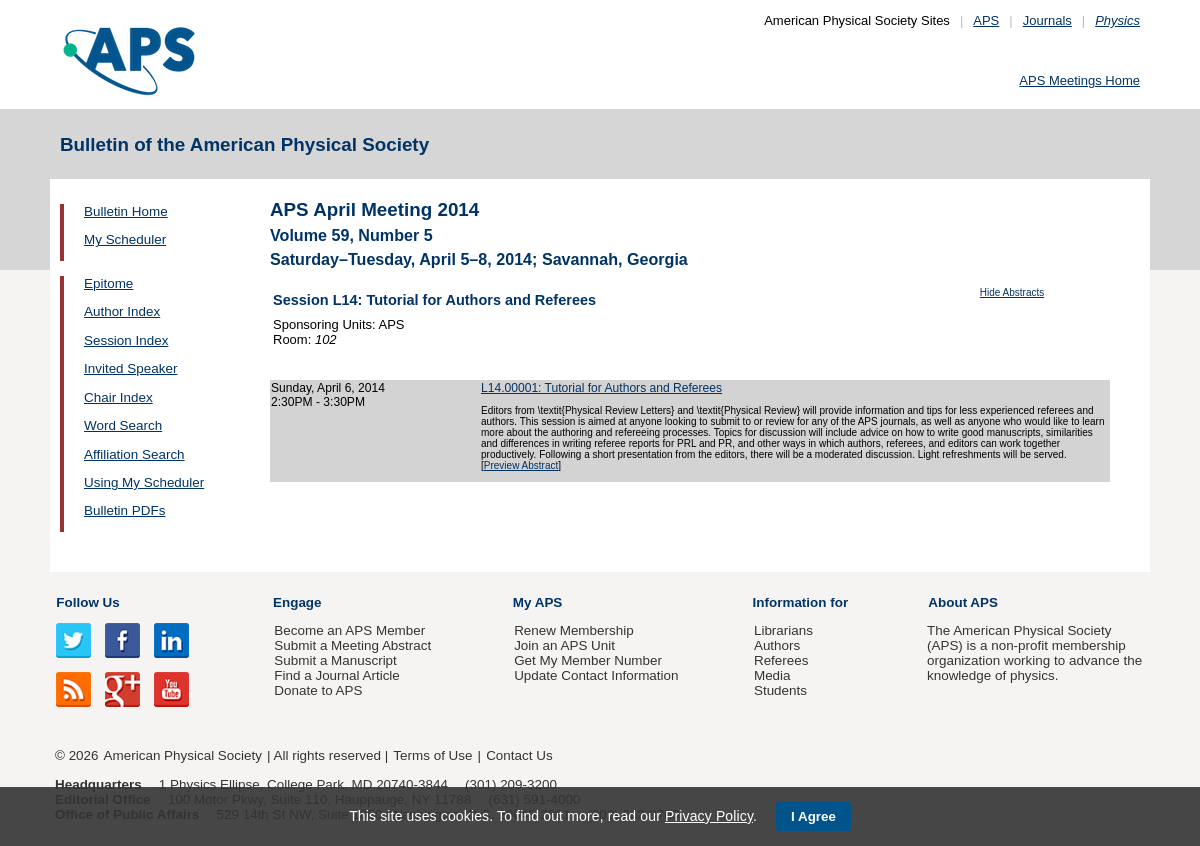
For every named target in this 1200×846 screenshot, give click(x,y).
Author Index (122, 311)
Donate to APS (318, 690)
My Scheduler (125, 239)
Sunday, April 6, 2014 (328, 388)
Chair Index (118, 397)
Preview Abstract (521, 465)
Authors (777, 645)
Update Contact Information (596, 675)
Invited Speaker (130, 368)
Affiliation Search (134, 454)
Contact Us (519, 755)
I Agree (813, 816)
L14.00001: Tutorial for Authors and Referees (601, 388)
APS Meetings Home (1079, 80)
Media (772, 675)
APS (986, 20)
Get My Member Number (588, 660)
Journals (1047, 20)
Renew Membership (574, 630)
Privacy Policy (709, 816)
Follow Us (87, 602)
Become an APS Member (349, 630)
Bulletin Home (126, 211)
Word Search (123, 425)
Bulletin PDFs (124, 510)
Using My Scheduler (144, 482)
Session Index (126, 340)
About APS (963, 602)
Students (780, 690)
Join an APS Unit (564, 645)
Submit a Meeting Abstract (352, 645)
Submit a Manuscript (335, 660)
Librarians (783, 630)
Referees (781, 660)
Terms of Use (432, 755)
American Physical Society (183, 755)
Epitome (108, 283)
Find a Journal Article (336, 675)
